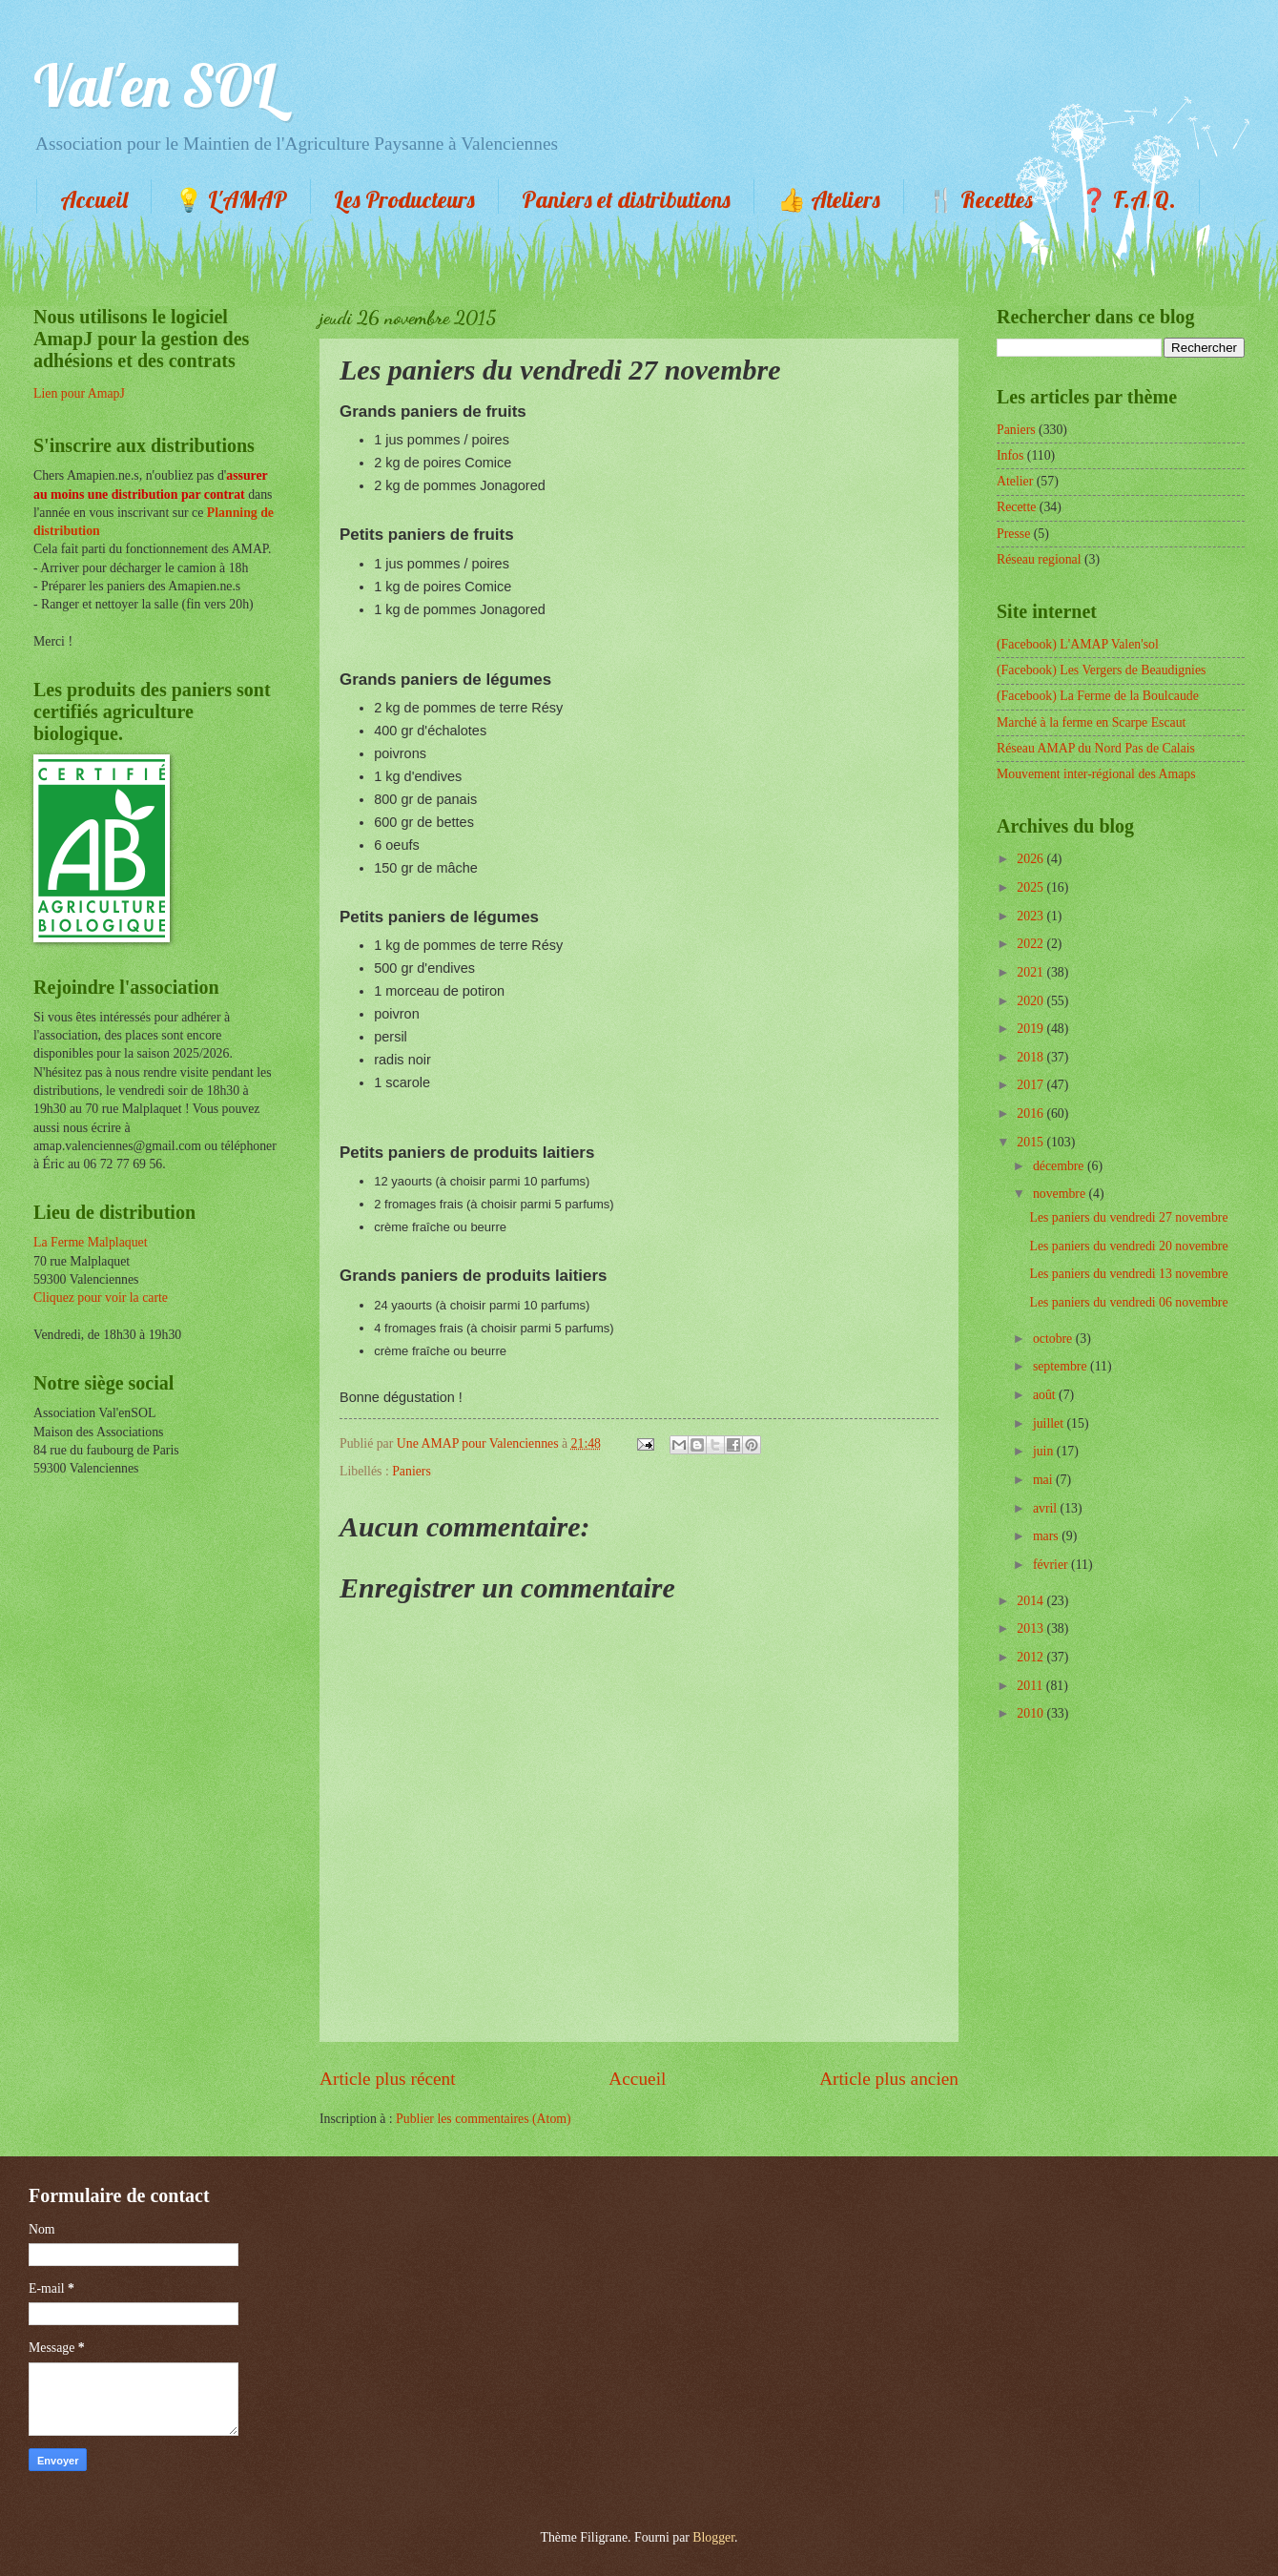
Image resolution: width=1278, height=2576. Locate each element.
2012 (1031, 1657)
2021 (1031, 972)
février (1052, 1564)
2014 (1031, 1601)
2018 (1031, 1057)
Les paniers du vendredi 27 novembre (1128, 1217)
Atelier (1015, 481)
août (1046, 1395)
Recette (1016, 507)
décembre (1060, 1166)
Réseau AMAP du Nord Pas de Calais (1096, 748)
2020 (1031, 1001)
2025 (1031, 887)
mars (1047, 1536)
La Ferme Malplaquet (90, 1242)
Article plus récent (388, 2079)
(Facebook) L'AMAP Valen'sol (1078, 644)
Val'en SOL (154, 85)
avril (1047, 1508)
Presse (1013, 533)
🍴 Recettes (980, 199)
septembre (1061, 1366)
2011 (1031, 1686)
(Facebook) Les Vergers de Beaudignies (1101, 670)
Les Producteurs (404, 199)
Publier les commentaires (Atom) (483, 2119)
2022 (1031, 944)
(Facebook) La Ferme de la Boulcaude (1098, 696)
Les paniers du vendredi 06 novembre (1128, 1302)
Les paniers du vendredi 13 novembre (1128, 1274)
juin (1045, 1451)
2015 (1031, 1142)
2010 (1031, 1713)
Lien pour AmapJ (79, 393)
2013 (1031, 1628)
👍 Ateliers (828, 199)
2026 (1031, 859)
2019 (1031, 1028)
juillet (1050, 1423)
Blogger (713, 2537)
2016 (1031, 1113)
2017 (1031, 1085)
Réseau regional (1039, 559)
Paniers (411, 1471)
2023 (1031, 916)
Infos (1010, 455)
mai (1044, 1480)
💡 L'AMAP (231, 199)
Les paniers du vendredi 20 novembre (1128, 1246)
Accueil (94, 199)
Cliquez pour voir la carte (100, 1297)
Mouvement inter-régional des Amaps (1096, 774)
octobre (1054, 1338)
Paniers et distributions (626, 199)
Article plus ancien (888, 2079)
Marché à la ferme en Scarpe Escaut (1091, 722)
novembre (1061, 1193)
